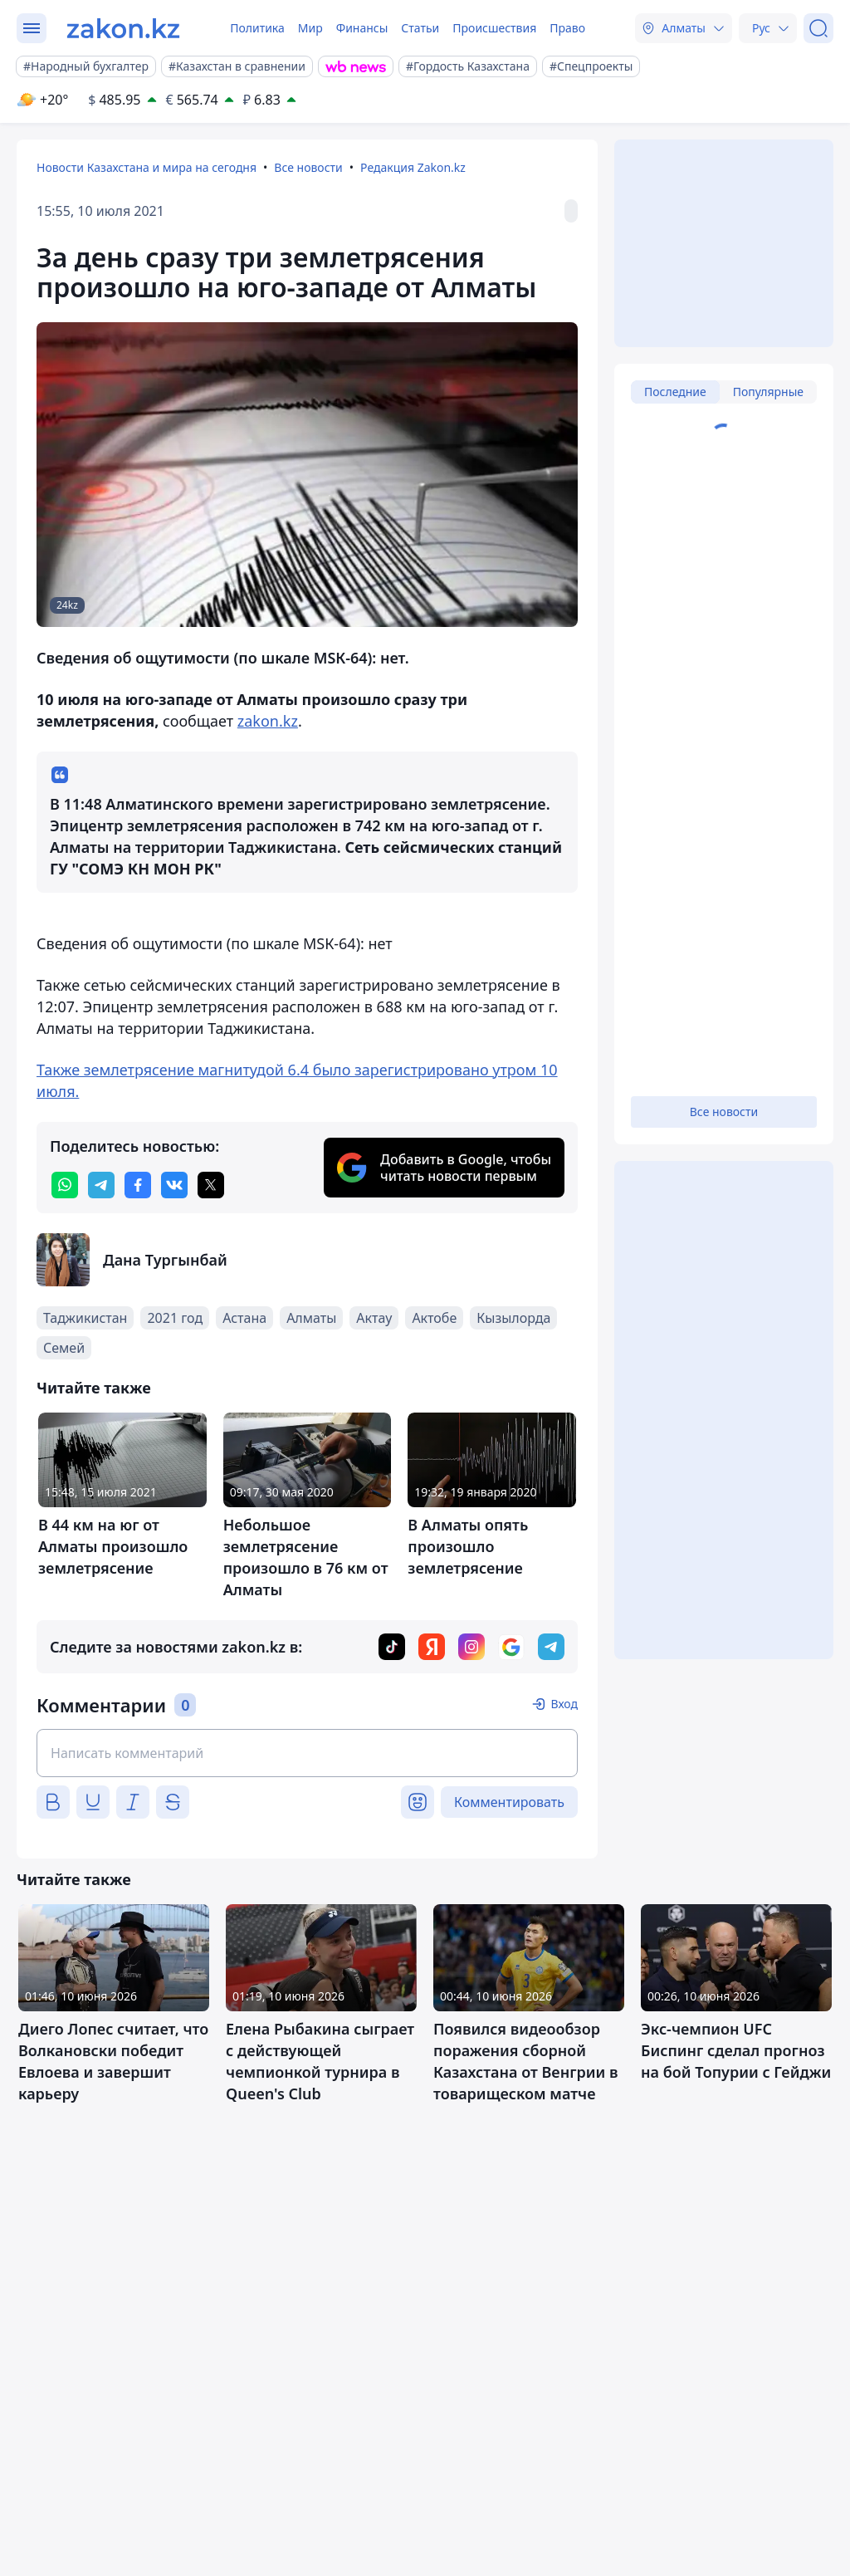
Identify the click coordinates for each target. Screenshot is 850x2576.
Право (567, 28)
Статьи (420, 28)
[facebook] (138, 1185)
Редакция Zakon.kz (413, 167)
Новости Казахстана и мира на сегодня (146, 167)
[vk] (174, 1185)
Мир (310, 28)
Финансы (362, 28)
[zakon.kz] (123, 28)
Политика (257, 28)
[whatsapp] (65, 1185)
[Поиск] (818, 28)
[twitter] (211, 1185)
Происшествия (494, 28)
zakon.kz (267, 721)
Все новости (308, 167)
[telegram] (101, 1185)
